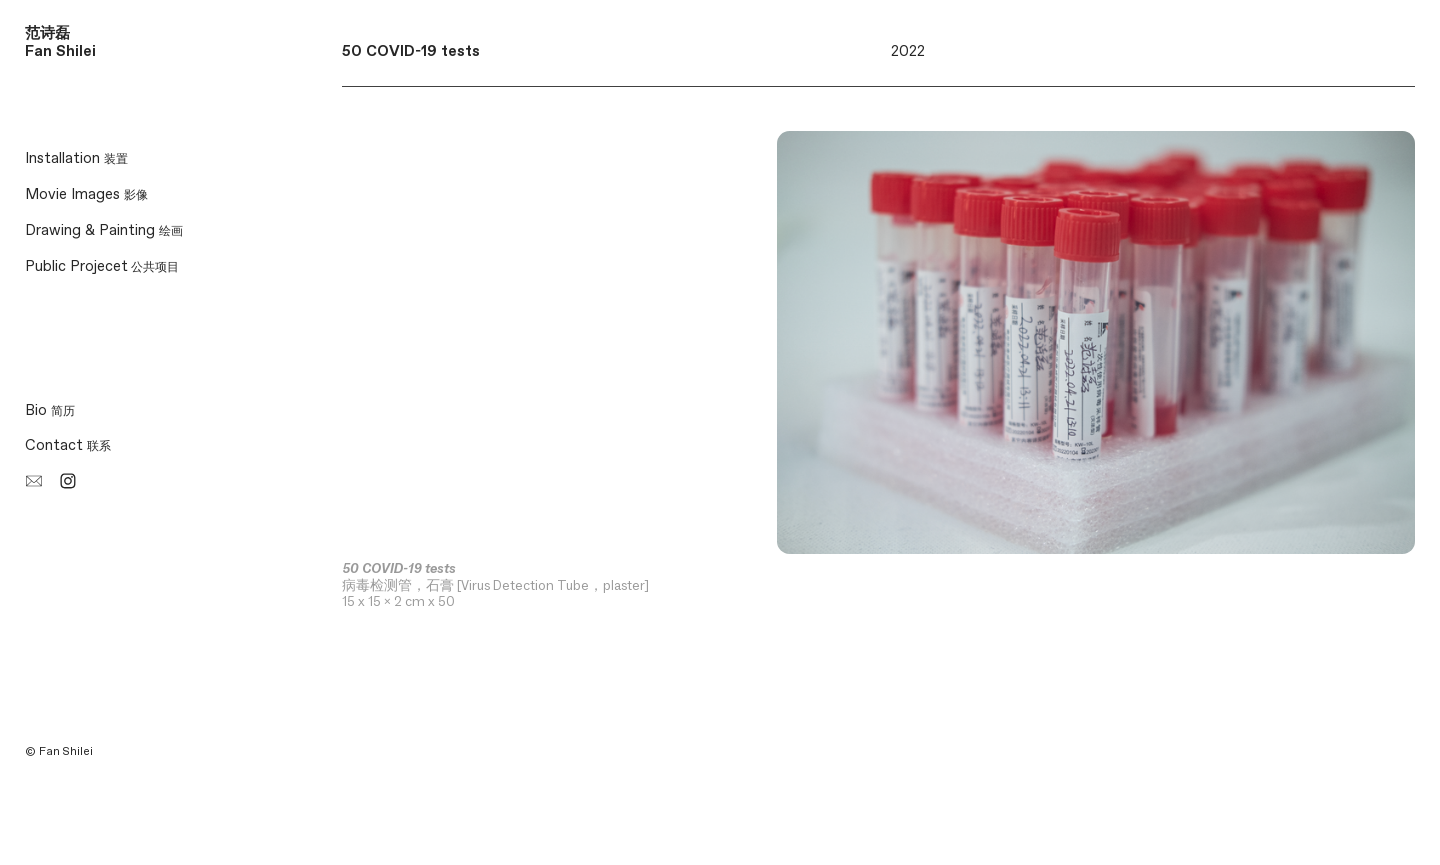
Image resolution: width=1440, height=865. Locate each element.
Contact (68, 445)
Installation (76, 158)
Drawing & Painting (104, 230)
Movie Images (86, 194)
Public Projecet (76, 266)
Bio (50, 410)
